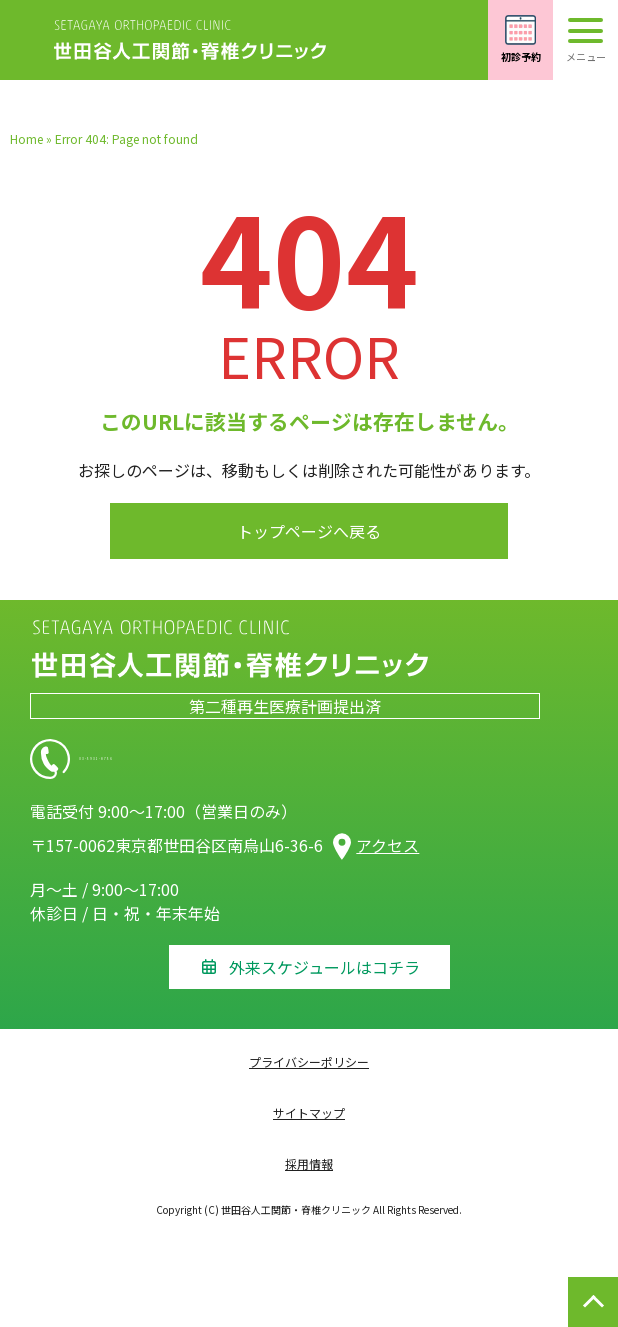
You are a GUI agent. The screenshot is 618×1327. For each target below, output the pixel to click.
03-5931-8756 (209, 759)
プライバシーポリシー (309, 1061)
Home (26, 138)
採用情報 (309, 1163)
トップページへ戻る (309, 531)
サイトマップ (309, 1112)
